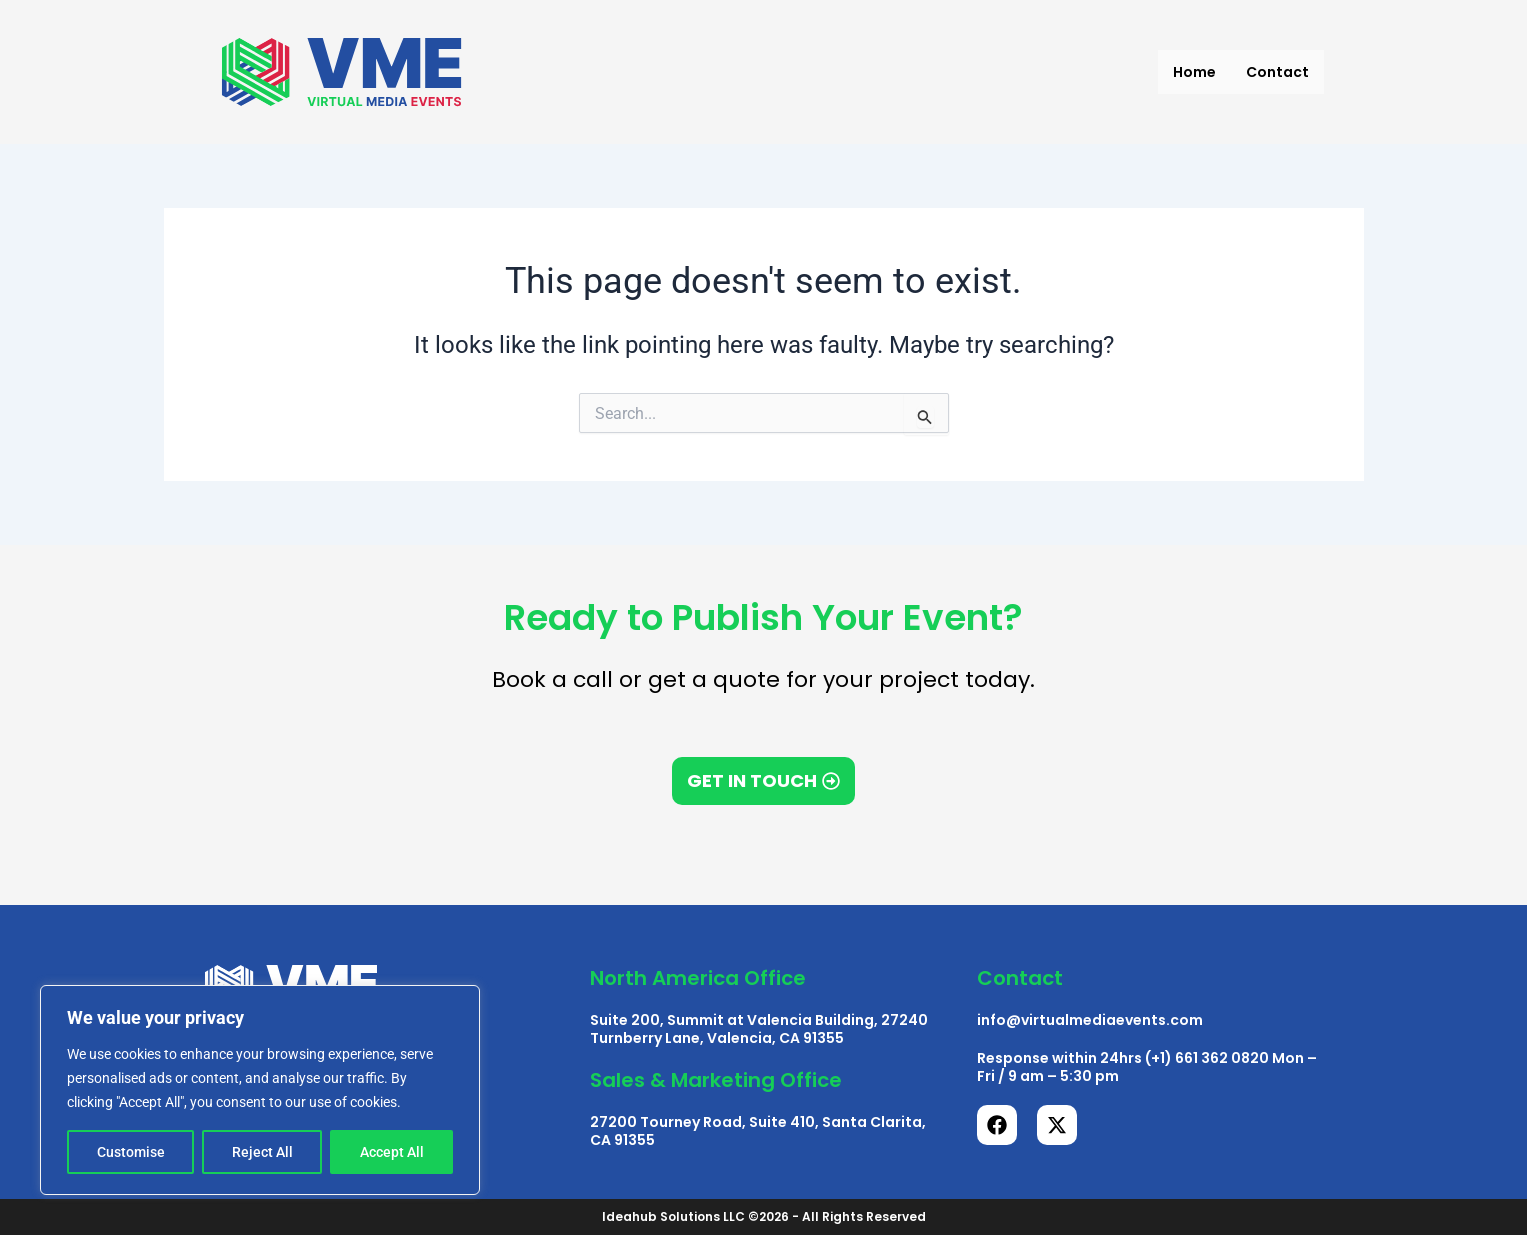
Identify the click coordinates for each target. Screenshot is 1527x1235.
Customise (131, 1152)
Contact (1277, 72)
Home (1194, 72)
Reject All (262, 1152)
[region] (260, 1090)
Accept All (392, 1152)
